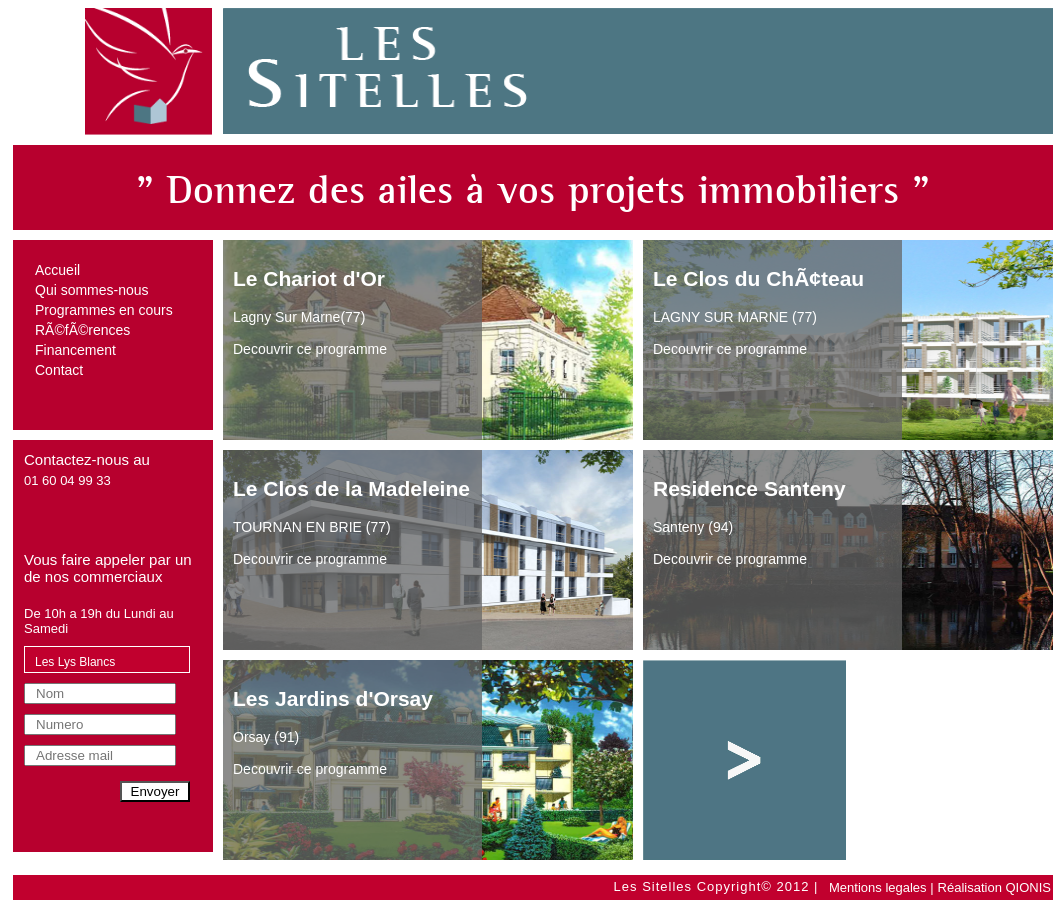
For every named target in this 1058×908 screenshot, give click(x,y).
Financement (75, 350)
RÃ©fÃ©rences (82, 330)
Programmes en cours (104, 310)
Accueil (57, 270)
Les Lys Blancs (75, 662)
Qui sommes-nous (92, 290)
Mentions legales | (881, 887)
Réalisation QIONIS (994, 887)
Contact (59, 370)
